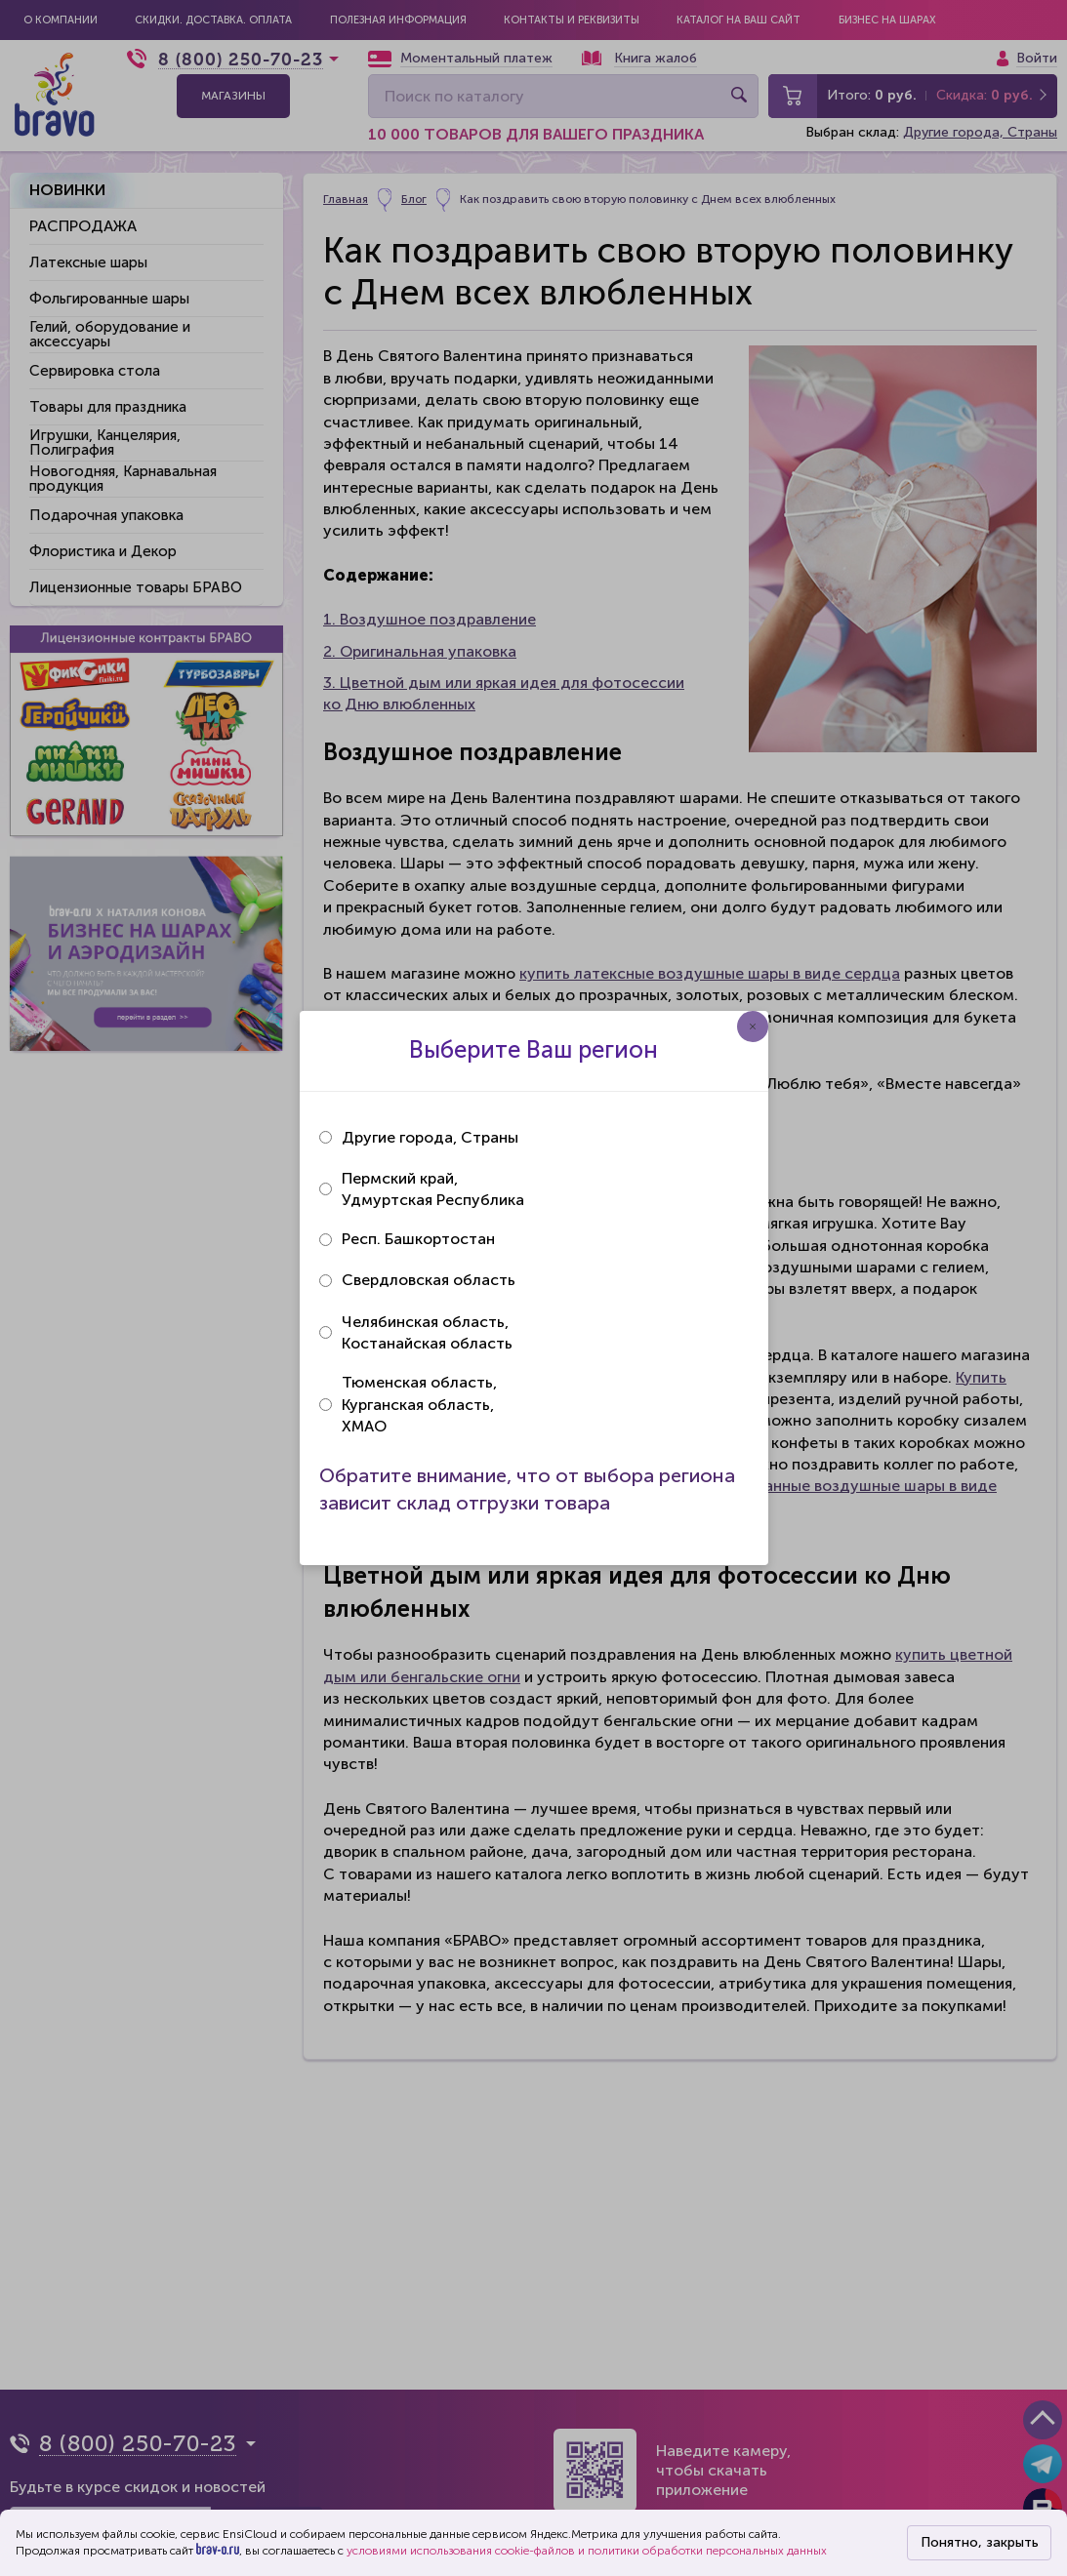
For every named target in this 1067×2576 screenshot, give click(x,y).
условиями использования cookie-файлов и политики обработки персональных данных (587, 2550)
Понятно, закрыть (980, 2542)
